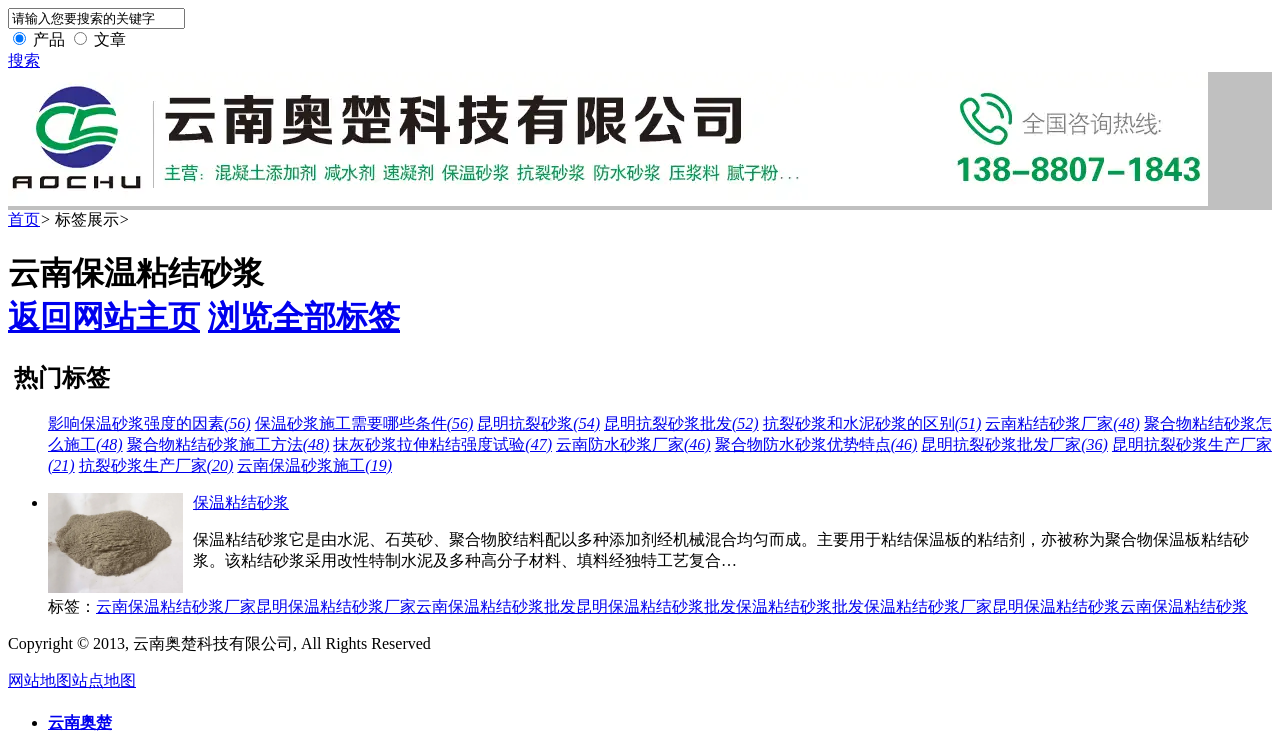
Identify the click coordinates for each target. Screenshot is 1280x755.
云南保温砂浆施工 (314, 465)
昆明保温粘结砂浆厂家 (336, 606)
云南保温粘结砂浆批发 (496, 606)
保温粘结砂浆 (241, 502)
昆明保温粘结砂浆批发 (656, 606)
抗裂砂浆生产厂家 (156, 465)
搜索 (24, 60)
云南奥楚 (80, 722)
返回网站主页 (104, 317)
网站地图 (40, 680)
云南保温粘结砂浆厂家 (176, 606)
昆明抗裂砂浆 (538, 423)
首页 (24, 219)
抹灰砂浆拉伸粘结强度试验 (442, 444)
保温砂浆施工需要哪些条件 (364, 423)
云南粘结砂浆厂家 (1062, 423)
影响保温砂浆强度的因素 (149, 423)
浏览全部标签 (304, 317)
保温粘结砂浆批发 (800, 606)
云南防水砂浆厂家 (633, 444)
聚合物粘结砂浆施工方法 (228, 444)
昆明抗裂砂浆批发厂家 (1014, 444)
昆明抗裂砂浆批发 (681, 423)
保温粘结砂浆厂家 (928, 606)
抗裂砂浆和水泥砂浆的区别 (872, 423)
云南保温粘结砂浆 (1184, 606)
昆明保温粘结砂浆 (1056, 606)
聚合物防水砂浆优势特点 (816, 444)
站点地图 (104, 680)
